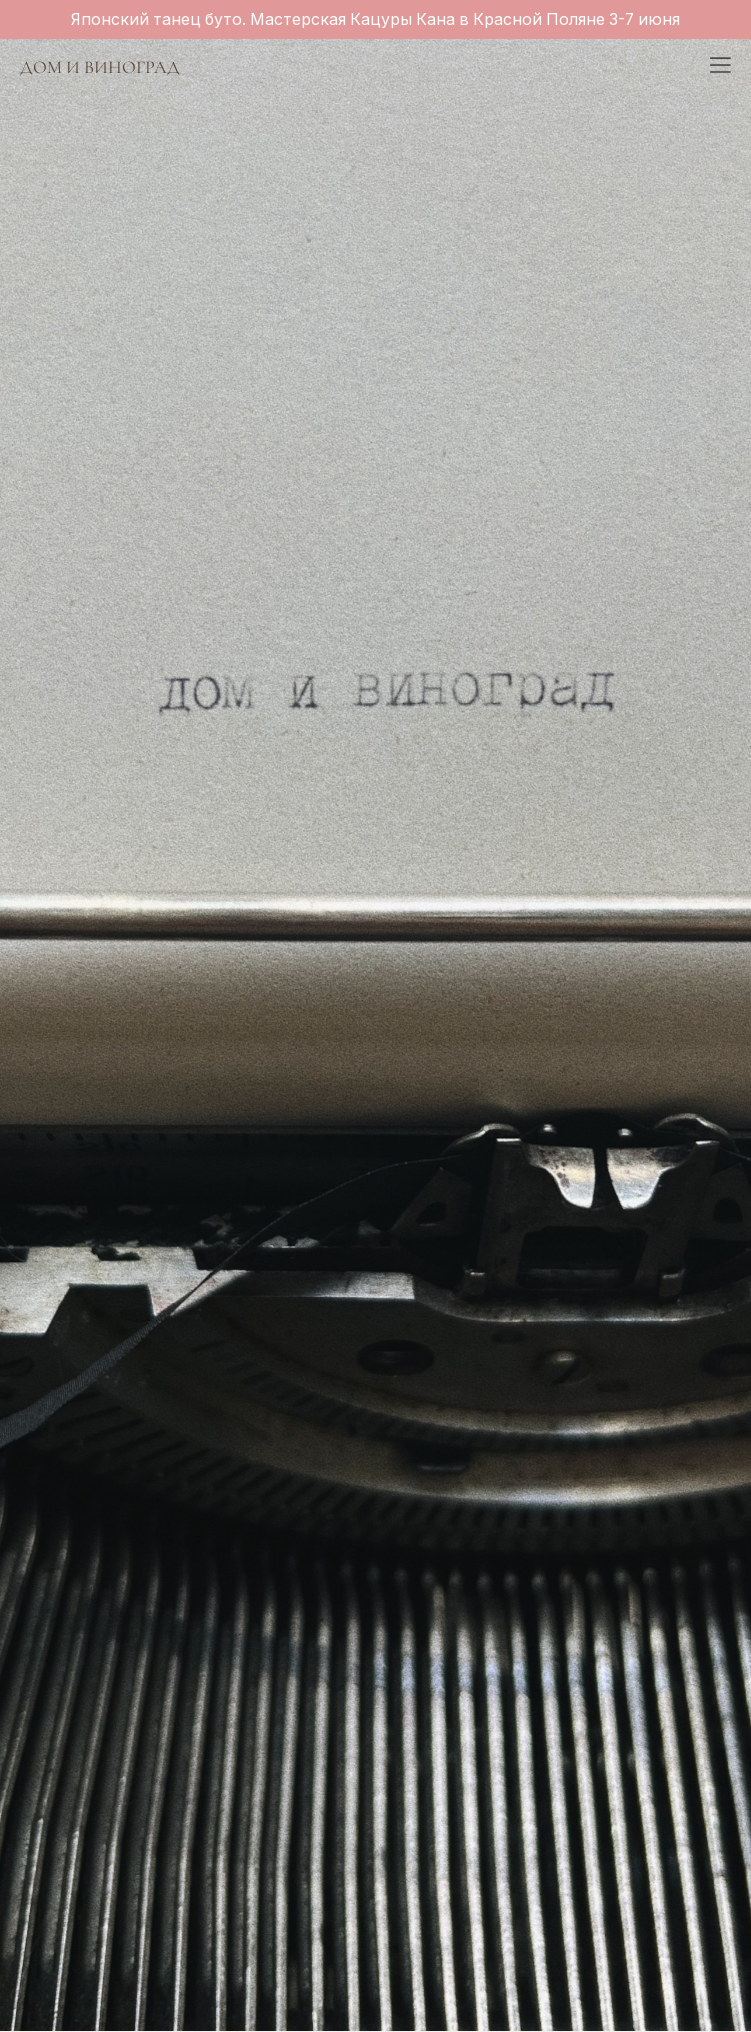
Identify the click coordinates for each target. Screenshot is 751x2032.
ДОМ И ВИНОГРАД (100, 67)
